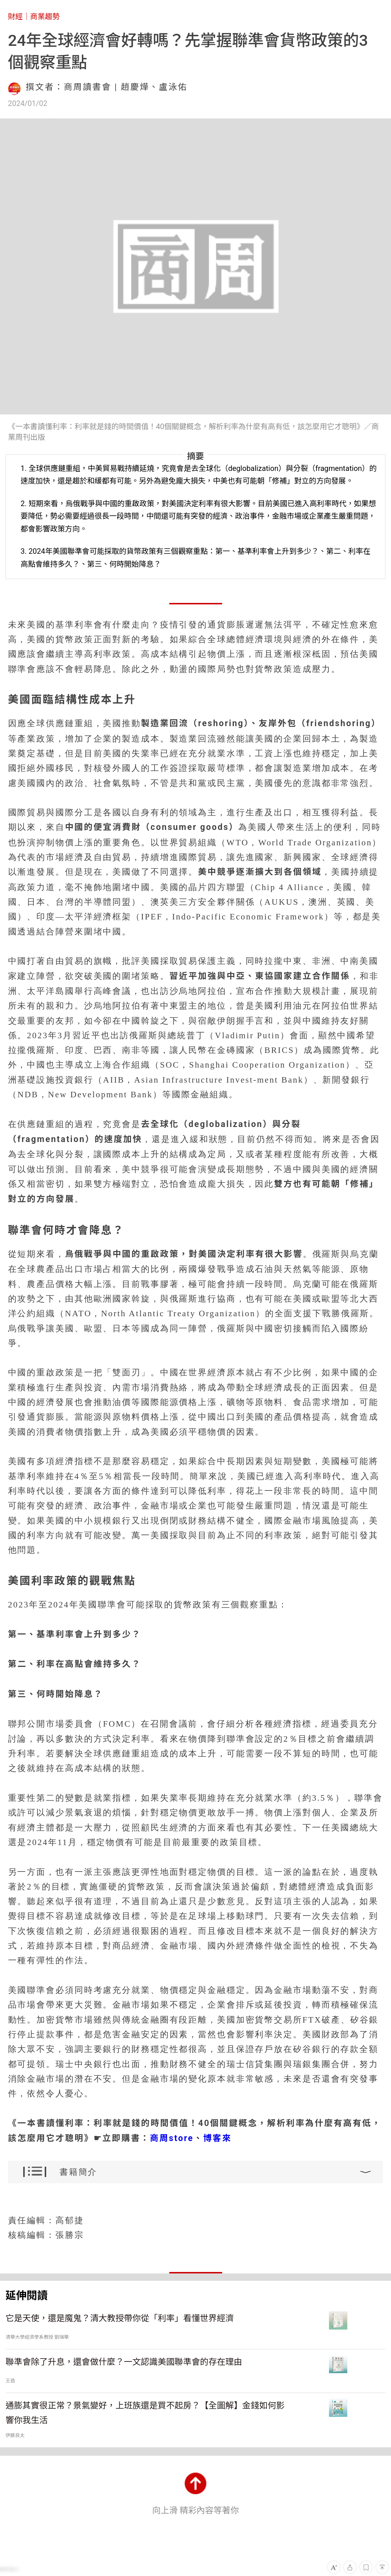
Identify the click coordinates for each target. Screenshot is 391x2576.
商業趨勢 (45, 16)
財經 (15, 16)
